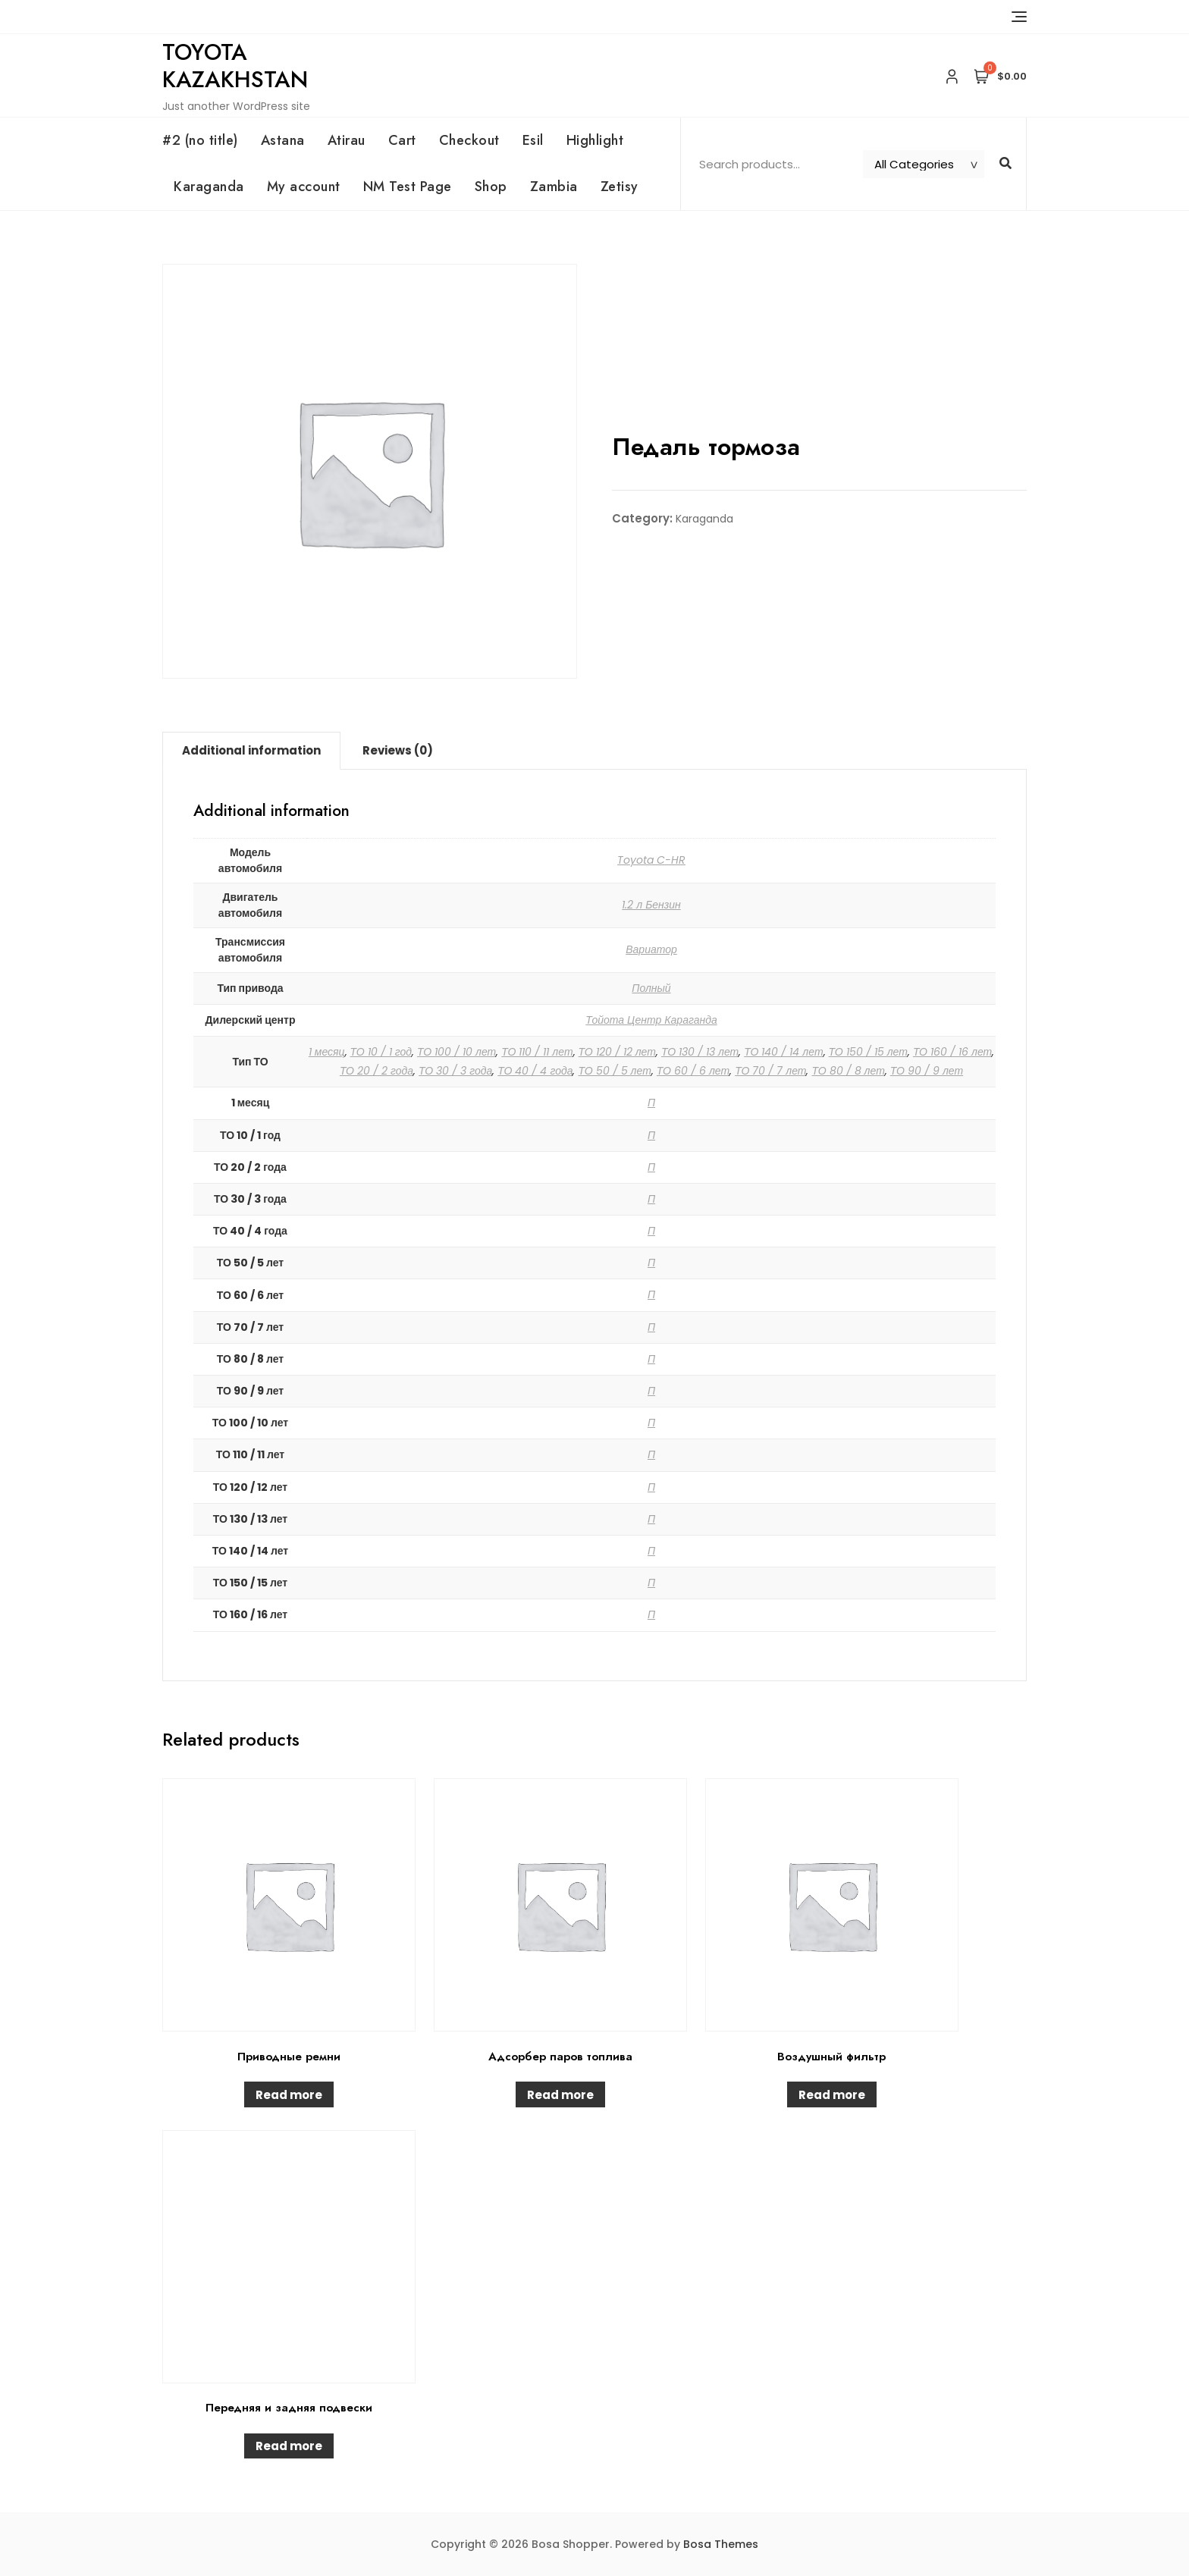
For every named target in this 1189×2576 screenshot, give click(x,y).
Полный (651, 988)
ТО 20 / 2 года (376, 1070)
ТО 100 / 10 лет (456, 1051)
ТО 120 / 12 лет (617, 1051)
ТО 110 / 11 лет (537, 1051)
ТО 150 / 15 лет (868, 1051)
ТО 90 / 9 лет (926, 1070)
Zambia (554, 186)
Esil (533, 140)
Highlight (595, 140)
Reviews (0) (397, 750)
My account (303, 186)
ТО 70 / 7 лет (770, 1070)
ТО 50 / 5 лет (614, 1070)
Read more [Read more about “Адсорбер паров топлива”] (560, 2095)
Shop (491, 186)
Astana (283, 140)
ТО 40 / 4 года (535, 1070)
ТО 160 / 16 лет (952, 1051)
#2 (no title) (200, 140)
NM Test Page (407, 186)
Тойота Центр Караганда (651, 1020)
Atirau (346, 140)
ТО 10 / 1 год (381, 1051)
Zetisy (619, 186)
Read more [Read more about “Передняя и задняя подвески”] (289, 2446)
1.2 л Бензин (651, 904)
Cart (402, 140)
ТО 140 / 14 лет (783, 1051)
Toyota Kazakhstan (235, 66)
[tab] (251, 751)
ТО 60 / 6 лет (693, 1070)
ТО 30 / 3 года (455, 1070)
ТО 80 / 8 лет (847, 1070)
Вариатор (651, 949)
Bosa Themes (720, 2544)
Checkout (469, 140)
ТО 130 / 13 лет (700, 1051)
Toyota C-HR (651, 860)
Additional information (251, 750)
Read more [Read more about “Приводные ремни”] (289, 2095)
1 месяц (327, 1051)
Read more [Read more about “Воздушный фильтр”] (831, 2095)
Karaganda (209, 186)
